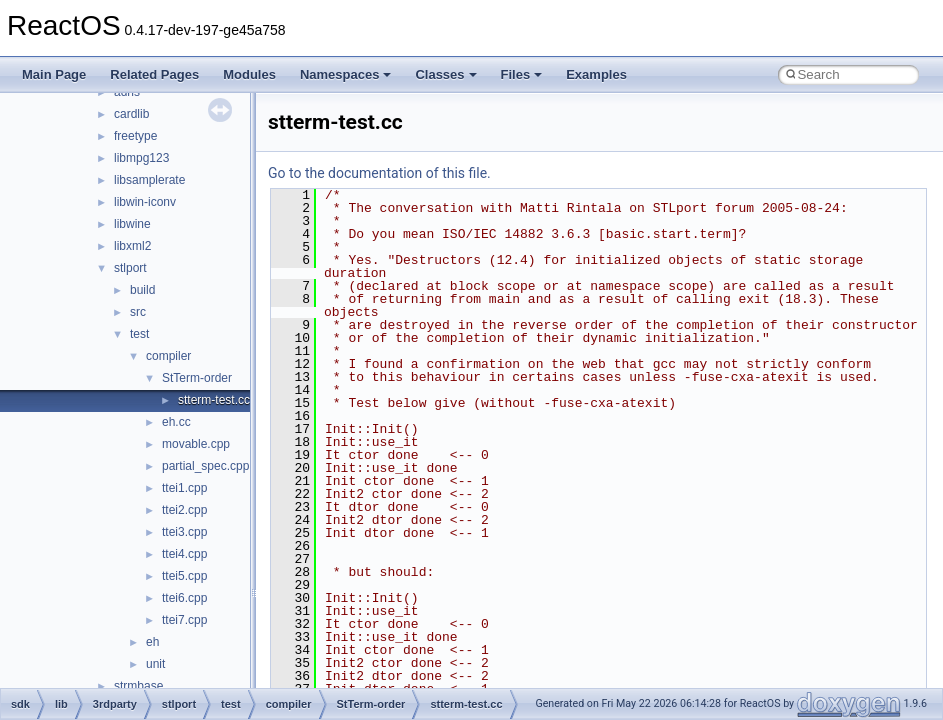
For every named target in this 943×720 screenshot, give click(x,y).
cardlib (131, 114)
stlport (130, 268)
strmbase (138, 686)
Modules (249, 74)
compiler (168, 356)
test (139, 334)
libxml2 (132, 246)
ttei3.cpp (184, 532)
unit (155, 664)
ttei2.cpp (184, 510)
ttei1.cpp (184, 488)
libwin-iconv (145, 202)
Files (522, 74)
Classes (445, 74)
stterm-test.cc (214, 400)
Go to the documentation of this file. (379, 173)
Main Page (54, 74)
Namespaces (346, 74)
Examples (596, 74)
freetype (135, 136)
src (138, 312)
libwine (132, 224)
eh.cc (176, 422)
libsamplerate (149, 180)
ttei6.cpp (184, 598)
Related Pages (154, 74)
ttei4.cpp (184, 554)
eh (152, 642)
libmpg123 (141, 158)
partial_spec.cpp (205, 466)
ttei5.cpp (184, 576)
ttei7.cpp (184, 620)
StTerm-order (197, 378)
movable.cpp (196, 444)
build (142, 290)
